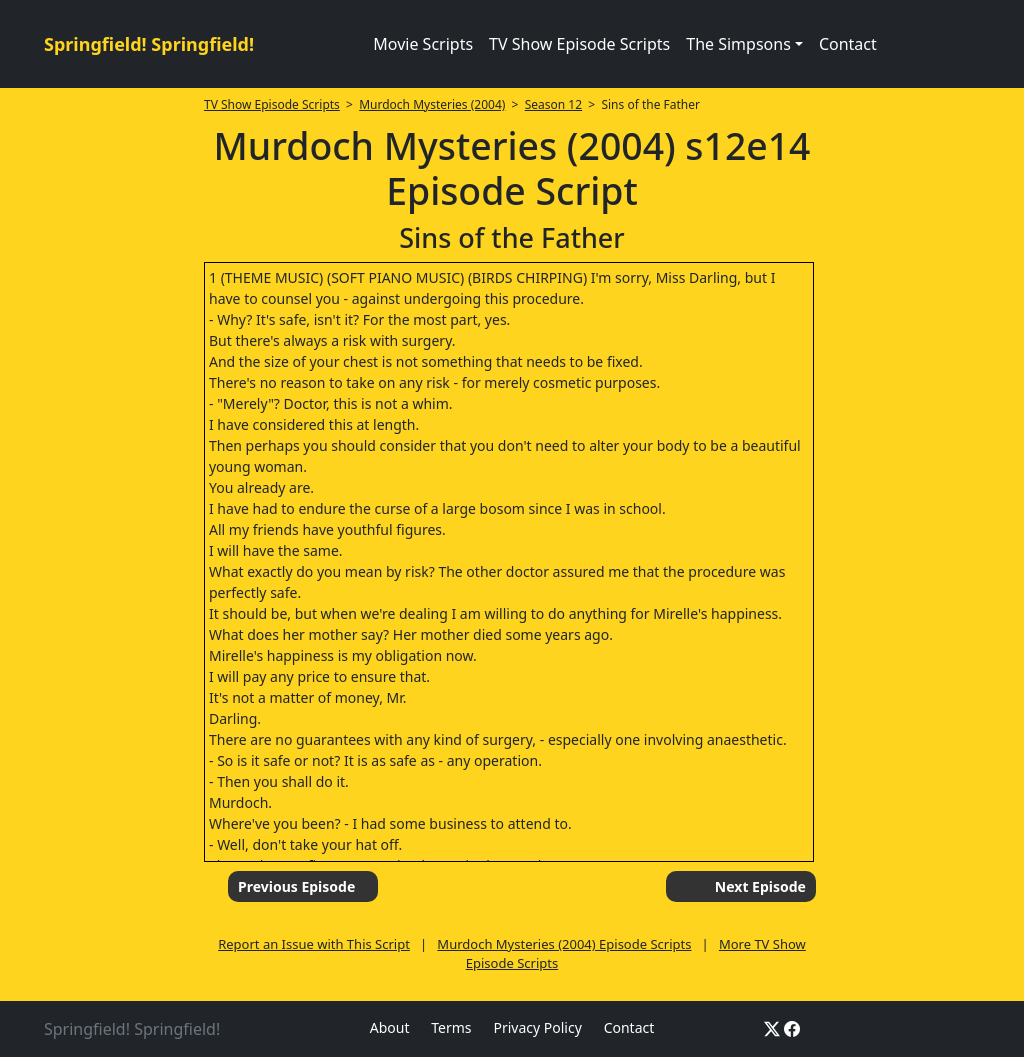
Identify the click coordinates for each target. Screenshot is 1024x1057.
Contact (848, 44)
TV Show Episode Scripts (579, 44)
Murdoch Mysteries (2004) (432, 104)
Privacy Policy (537, 1027)
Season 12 (553, 104)
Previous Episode (296, 886)
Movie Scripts (423, 44)
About (390, 1027)
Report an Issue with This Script (314, 944)
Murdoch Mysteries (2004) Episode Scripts (564, 944)
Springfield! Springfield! (149, 44)
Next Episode (760, 886)
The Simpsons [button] (738, 44)
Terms (451, 1027)
